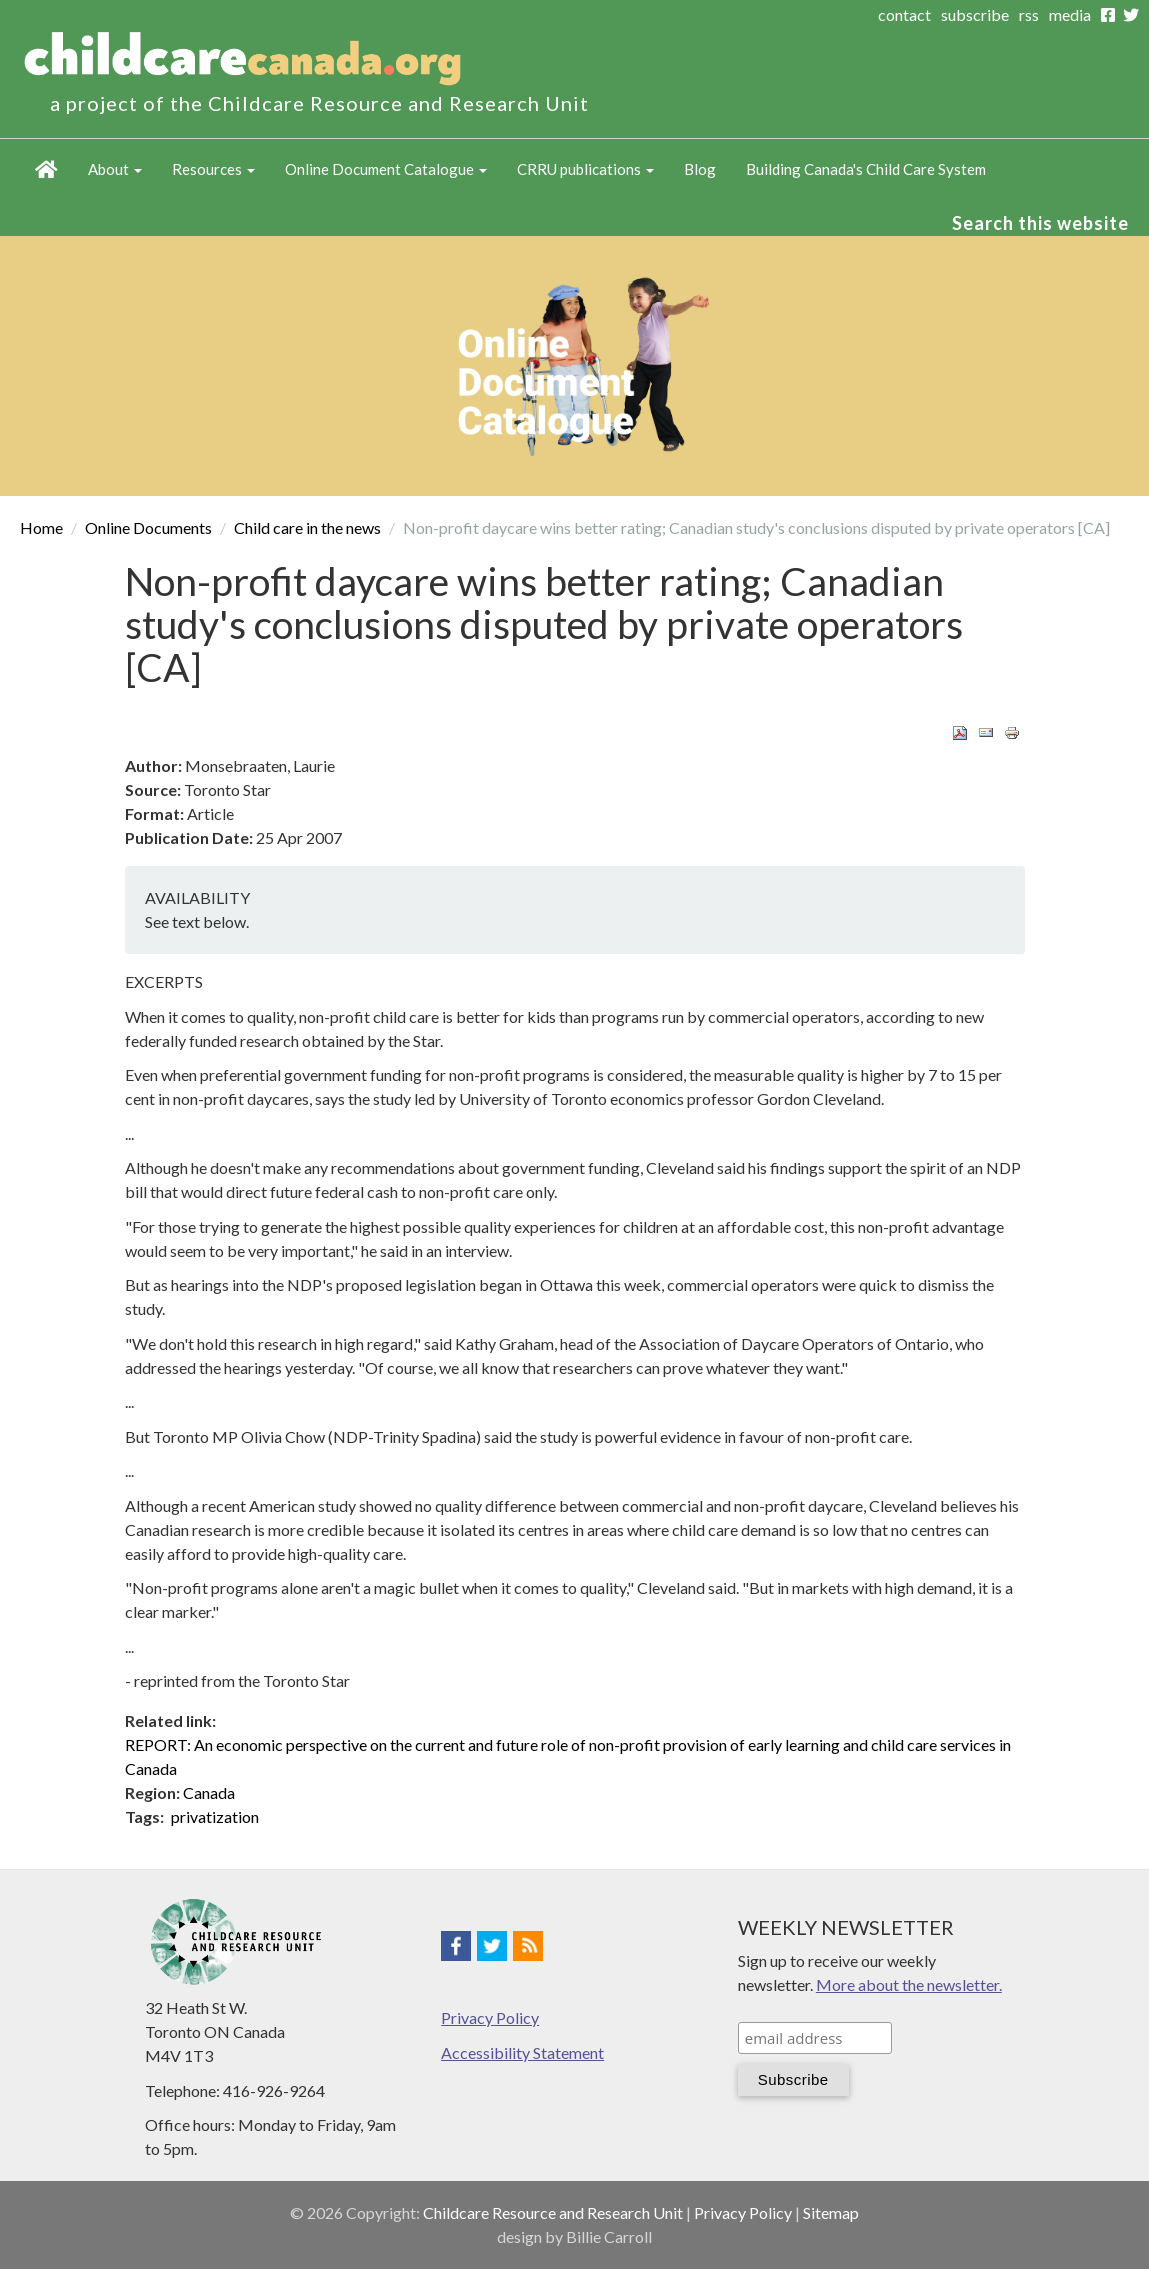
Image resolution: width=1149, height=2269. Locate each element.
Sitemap (831, 2212)
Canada (209, 1792)
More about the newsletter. (909, 1984)
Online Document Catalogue (386, 169)
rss (1029, 14)
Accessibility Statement (522, 2052)
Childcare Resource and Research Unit (553, 2212)
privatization (215, 1816)
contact (904, 14)
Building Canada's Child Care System (866, 169)
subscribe (975, 14)
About (115, 169)
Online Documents (148, 527)
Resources (213, 169)
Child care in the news (307, 527)
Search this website (1040, 223)
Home (46, 169)
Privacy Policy (490, 2017)
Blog (700, 169)
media (1070, 14)
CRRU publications (585, 169)
